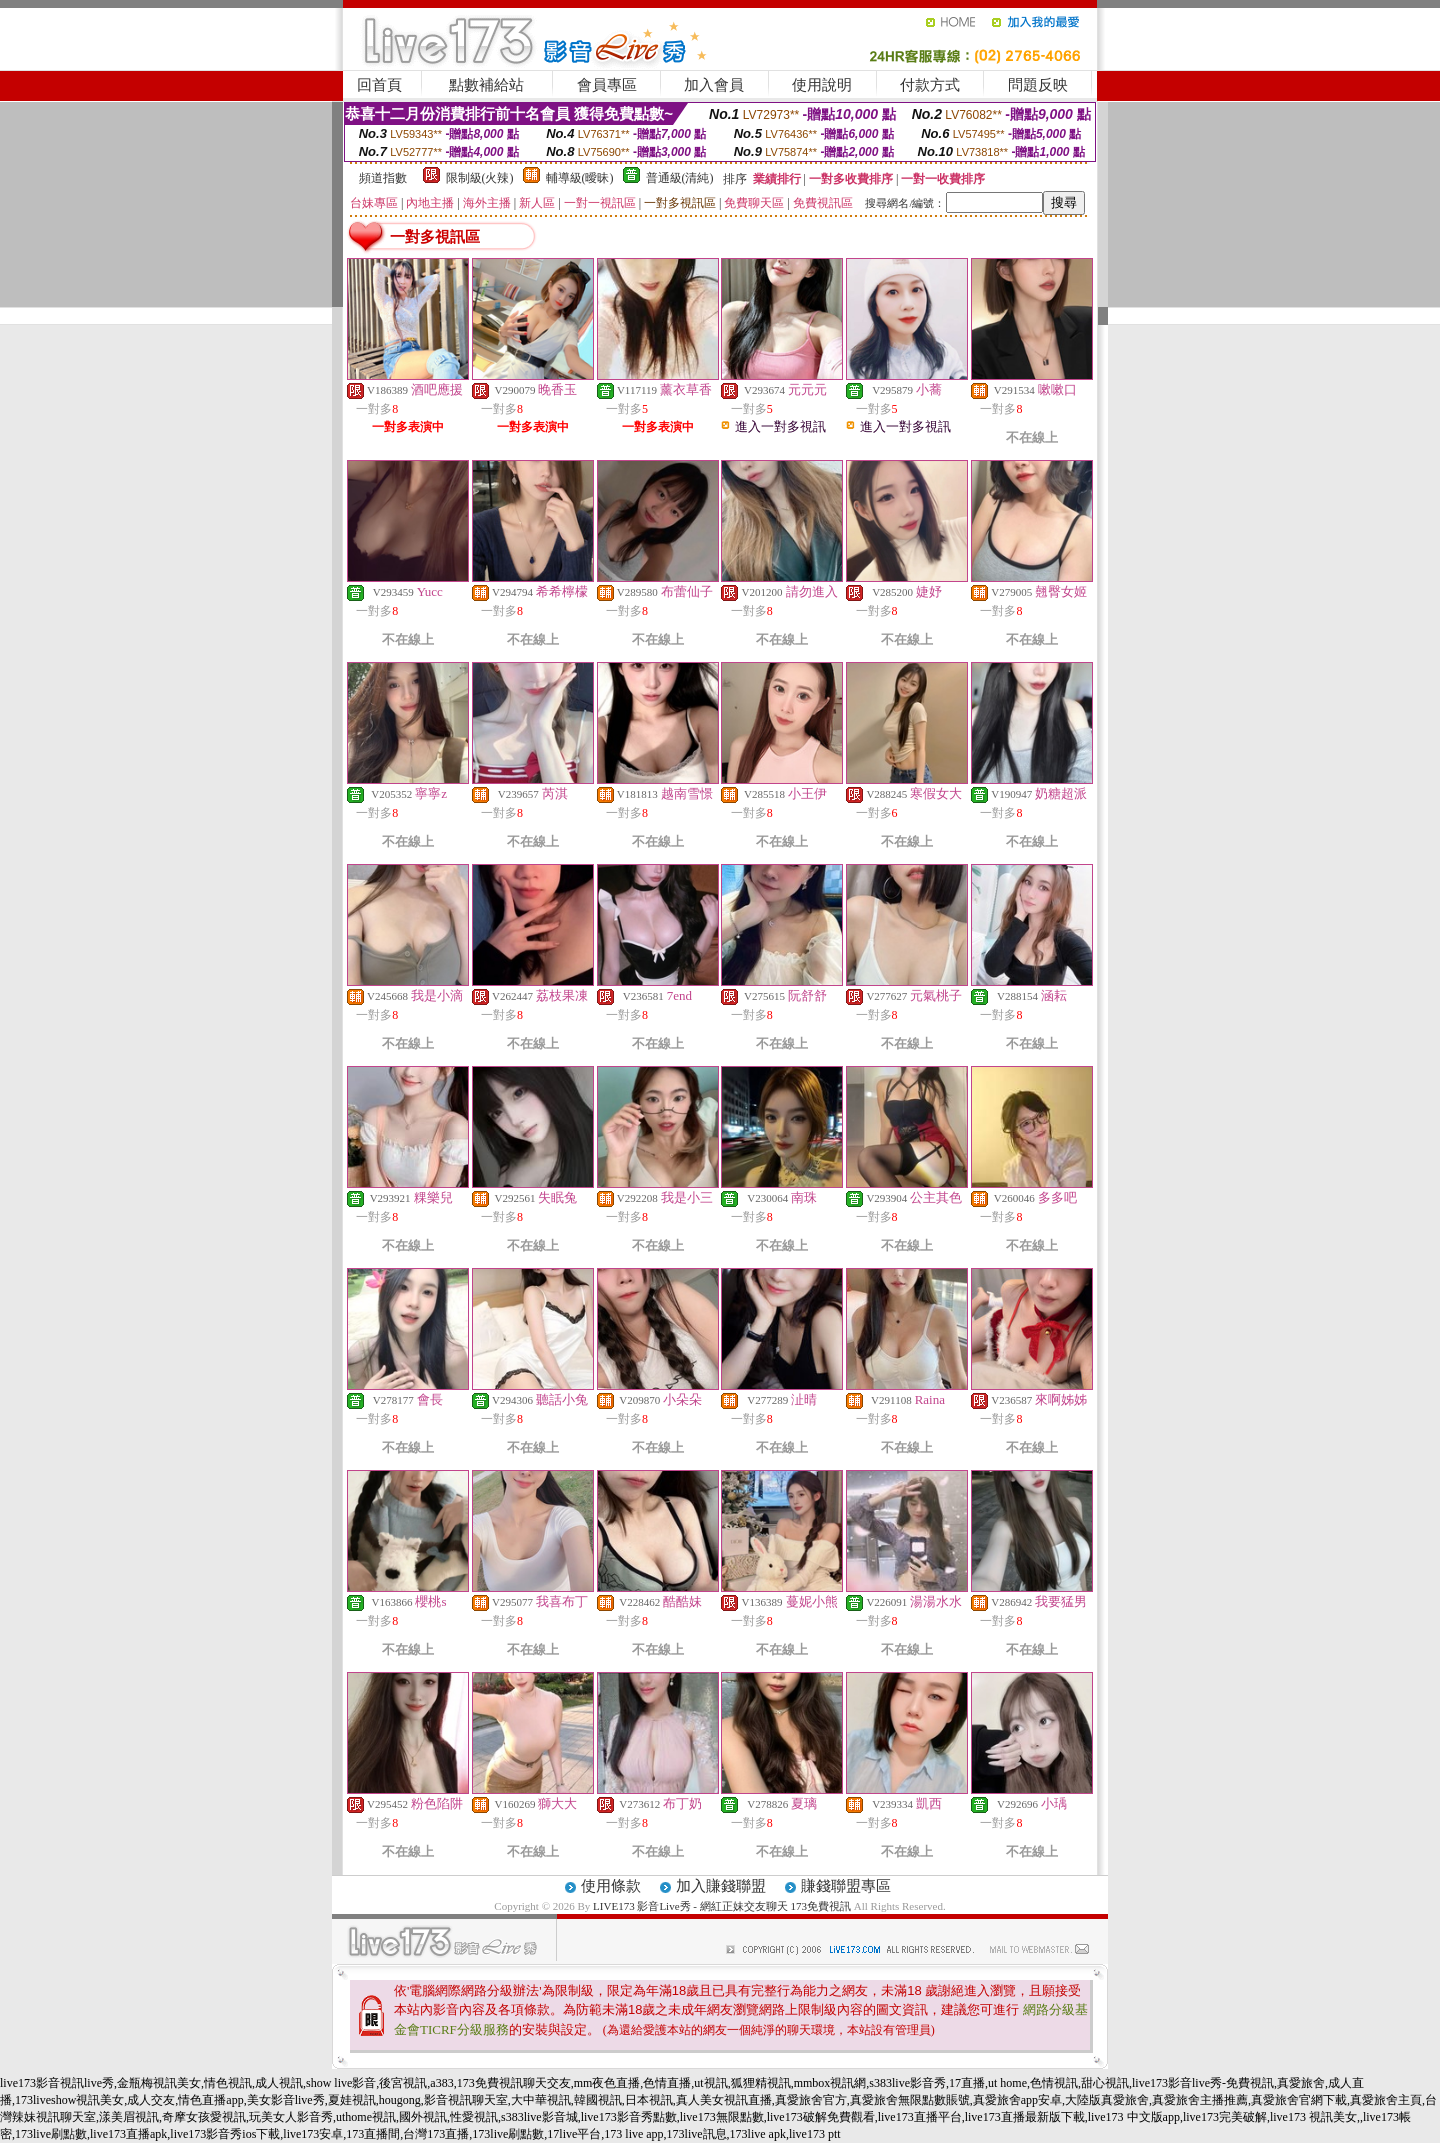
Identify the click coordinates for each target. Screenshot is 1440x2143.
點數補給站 (486, 85)
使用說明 (822, 85)
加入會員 (714, 85)
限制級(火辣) (480, 178)
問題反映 (1038, 85)
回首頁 (379, 85)
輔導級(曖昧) (580, 178)
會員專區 (607, 85)
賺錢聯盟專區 (846, 1886)
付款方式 (930, 85)
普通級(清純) (680, 178)
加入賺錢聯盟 (721, 1886)
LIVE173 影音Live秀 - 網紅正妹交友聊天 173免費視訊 (722, 1906)
